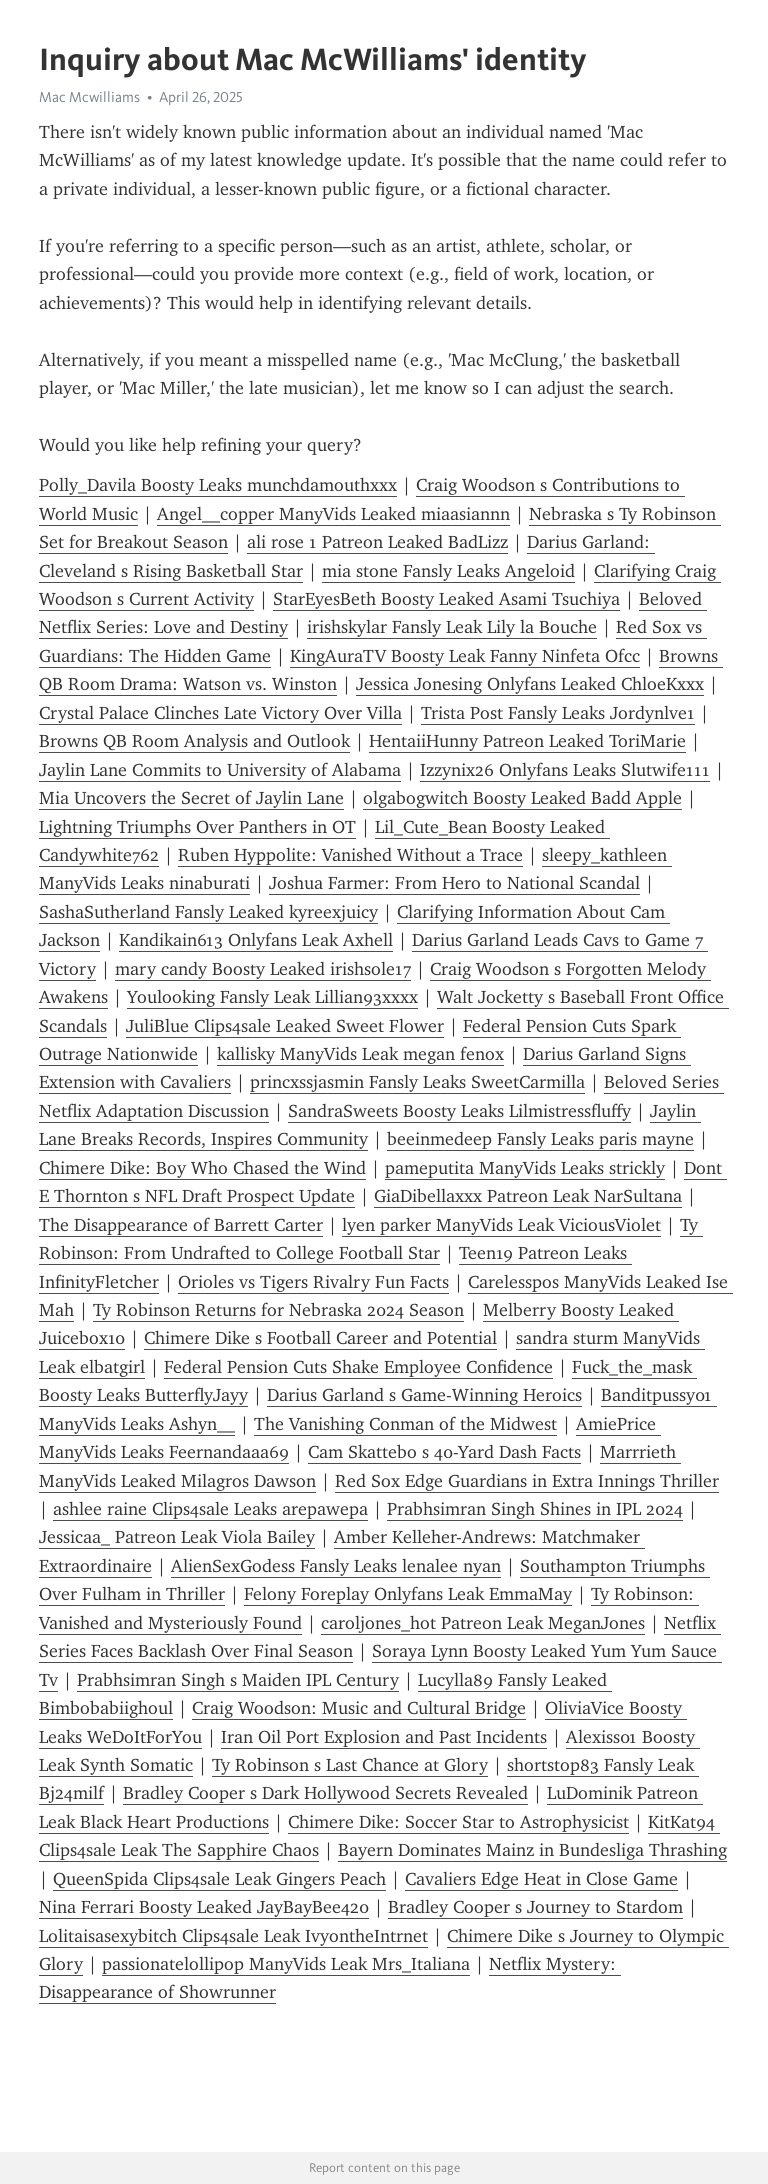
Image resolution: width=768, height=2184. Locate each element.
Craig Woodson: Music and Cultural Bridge (359, 1708)
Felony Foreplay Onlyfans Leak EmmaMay (408, 1594)
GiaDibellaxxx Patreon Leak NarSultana (528, 1196)
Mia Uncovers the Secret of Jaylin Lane (191, 798)
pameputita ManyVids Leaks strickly (525, 1168)
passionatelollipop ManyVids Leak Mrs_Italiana (286, 1964)
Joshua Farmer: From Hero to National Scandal (454, 883)
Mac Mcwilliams (89, 97)
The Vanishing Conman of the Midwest (405, 1424)
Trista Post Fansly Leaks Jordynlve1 (558, 713)
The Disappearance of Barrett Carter (181, 1225)
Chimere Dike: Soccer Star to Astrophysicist (458, 1822)
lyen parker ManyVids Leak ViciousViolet (501, 1225)
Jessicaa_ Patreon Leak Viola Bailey (177, 1537)
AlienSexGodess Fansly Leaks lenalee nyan (336, 1566)
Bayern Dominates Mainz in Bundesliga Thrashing (532, 1850)
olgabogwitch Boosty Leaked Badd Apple (522, 798)
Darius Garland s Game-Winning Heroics (424, 1395)
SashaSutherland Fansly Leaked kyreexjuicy (208, 912)
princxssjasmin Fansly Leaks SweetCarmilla (417, 1082)
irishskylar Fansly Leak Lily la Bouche (452, 627)
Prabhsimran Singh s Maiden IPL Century (238, 1680)
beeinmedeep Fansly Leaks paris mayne (540, 1139)
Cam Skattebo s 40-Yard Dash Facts (444, 1452)
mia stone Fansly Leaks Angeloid (448, 571)
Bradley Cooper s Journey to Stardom (535, 1907)
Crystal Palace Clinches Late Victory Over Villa (220, 713)
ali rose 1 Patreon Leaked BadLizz (377, 542)
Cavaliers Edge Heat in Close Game (541, 1879)
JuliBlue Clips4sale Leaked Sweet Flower (285, 1026)
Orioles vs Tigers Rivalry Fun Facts (313, 1282)
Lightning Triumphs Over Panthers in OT (197, 827)
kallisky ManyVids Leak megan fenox (360, 1054)
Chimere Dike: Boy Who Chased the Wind (202, 1168)
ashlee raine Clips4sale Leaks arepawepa (210, 1509)
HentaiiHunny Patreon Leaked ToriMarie (527, 741)
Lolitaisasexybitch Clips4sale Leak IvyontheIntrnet (233, 1936)
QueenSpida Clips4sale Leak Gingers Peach (219, 1879)
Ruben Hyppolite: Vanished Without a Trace (350, 855)
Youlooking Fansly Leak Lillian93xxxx (272, 997)
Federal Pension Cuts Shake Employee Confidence (358, 1367)
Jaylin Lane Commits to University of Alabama (220, 770)
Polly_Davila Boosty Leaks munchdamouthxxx (218, 485)
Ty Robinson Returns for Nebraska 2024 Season (278, 1310)
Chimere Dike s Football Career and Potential (320, 1338)
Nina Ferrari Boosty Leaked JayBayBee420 (204, 1907)
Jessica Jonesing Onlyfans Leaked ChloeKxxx (530, 684)
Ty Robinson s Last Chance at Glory (350, 1765)
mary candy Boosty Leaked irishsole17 (263, 969)
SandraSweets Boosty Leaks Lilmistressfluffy (459, 1111)
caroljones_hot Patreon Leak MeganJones (483, 1623)
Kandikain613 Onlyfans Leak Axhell (256, 940)
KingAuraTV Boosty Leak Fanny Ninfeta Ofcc (465, 656)
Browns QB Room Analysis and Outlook (194, 741)
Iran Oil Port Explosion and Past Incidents (384, 1737)
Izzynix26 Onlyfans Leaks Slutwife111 (565, 770)
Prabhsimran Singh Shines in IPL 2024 (535, 1509)
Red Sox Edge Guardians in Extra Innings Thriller (527, 1481)
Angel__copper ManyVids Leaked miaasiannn (333, 514)
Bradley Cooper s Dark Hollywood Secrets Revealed (325, 1793)
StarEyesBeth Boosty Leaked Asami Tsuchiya (446, 599)
